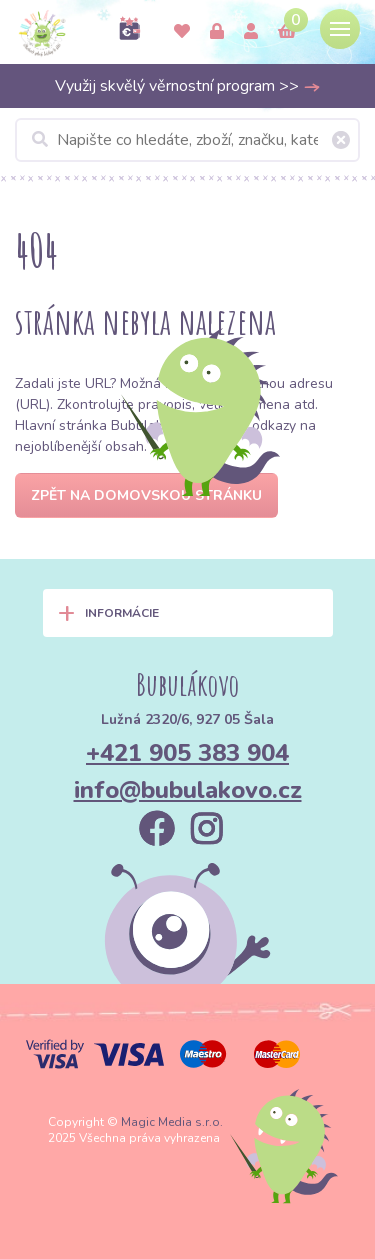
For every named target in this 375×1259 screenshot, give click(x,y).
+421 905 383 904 (187, 753)
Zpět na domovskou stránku (146, 495)
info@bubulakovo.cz (188, 790)
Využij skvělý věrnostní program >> (188, 86)
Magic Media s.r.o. (172, 1122)
